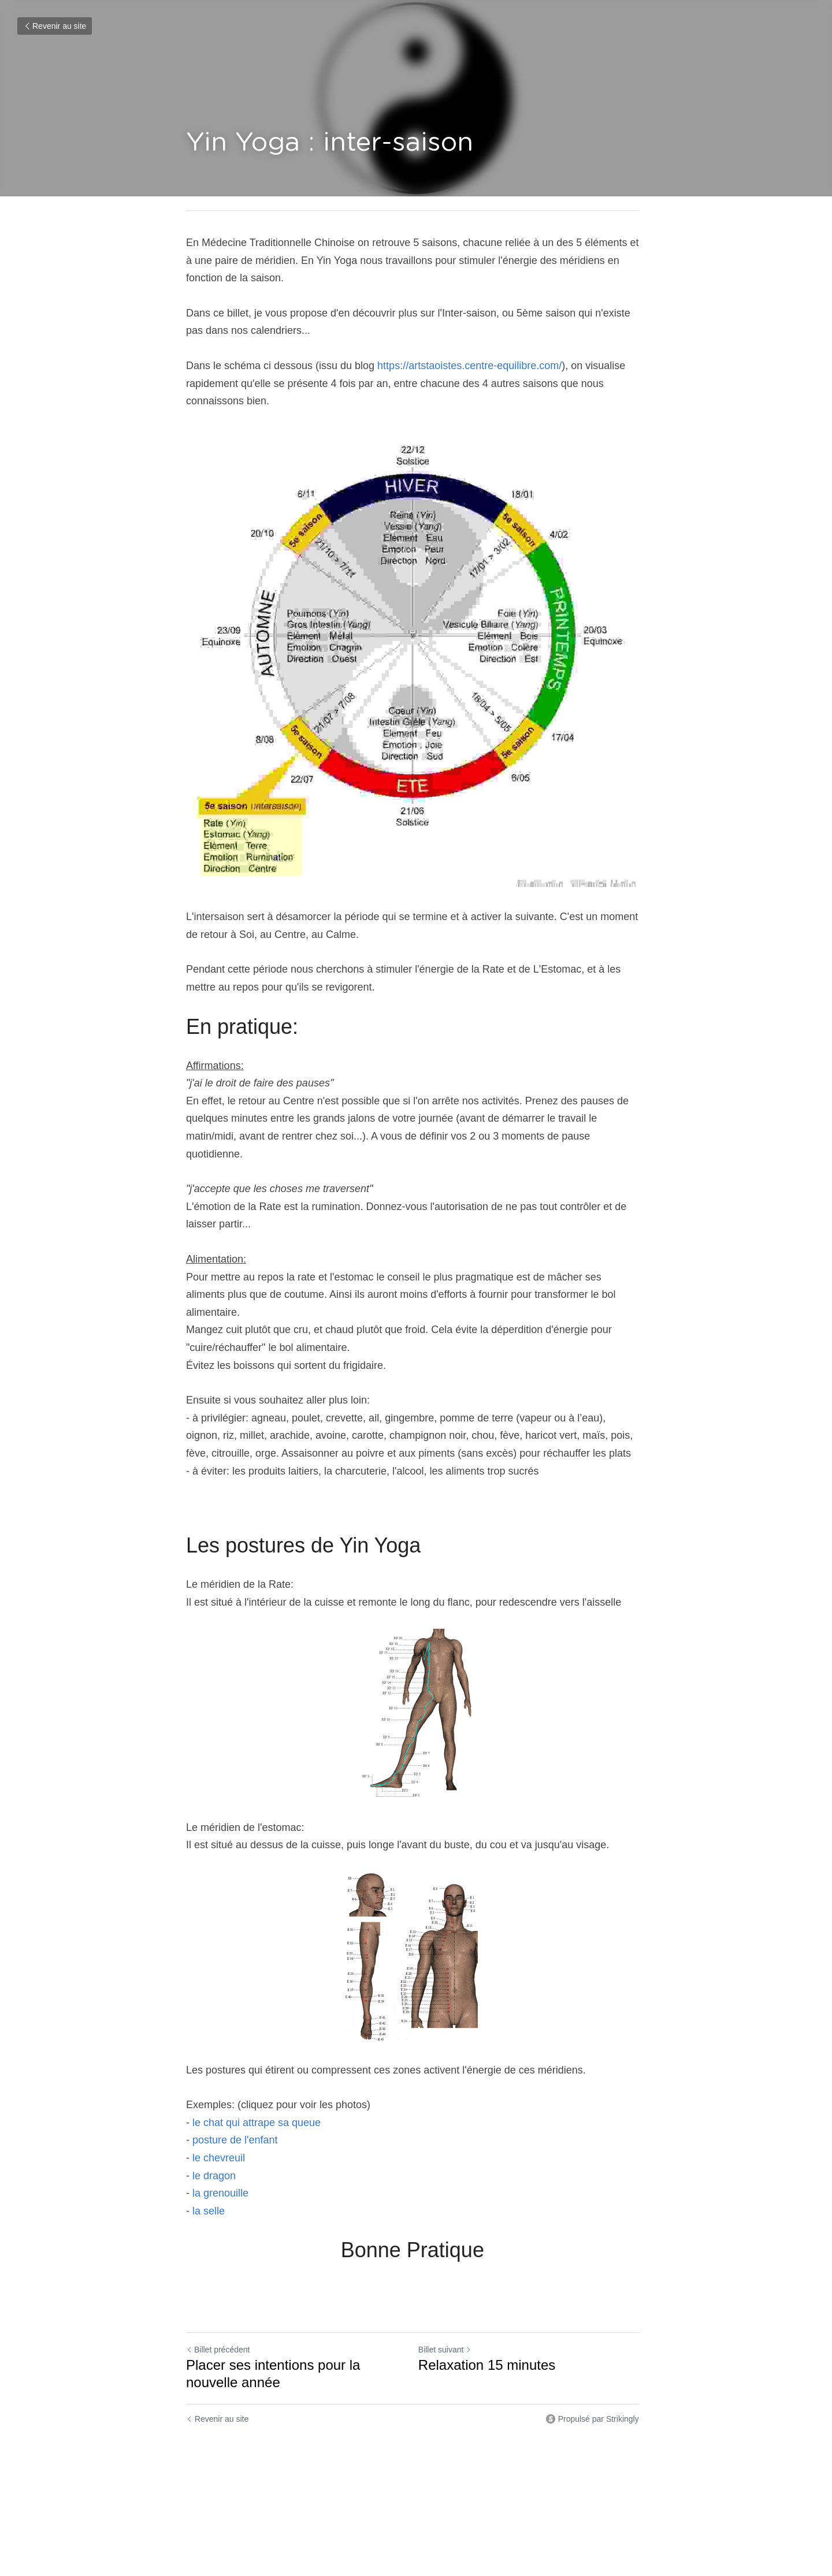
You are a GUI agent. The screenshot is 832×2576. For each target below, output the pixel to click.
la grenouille (220, 2182)
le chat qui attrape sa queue (256, 2112)
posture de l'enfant (235, 2129)
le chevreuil (220, 2147)
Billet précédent (218, 2339)
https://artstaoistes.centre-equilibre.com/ (469, 365)
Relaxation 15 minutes (490, 2354)
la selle (208, 2200)
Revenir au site (54, 26)
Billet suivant (449, 2339)
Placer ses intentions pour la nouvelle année (273, 2363)
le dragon (213, 2165)
